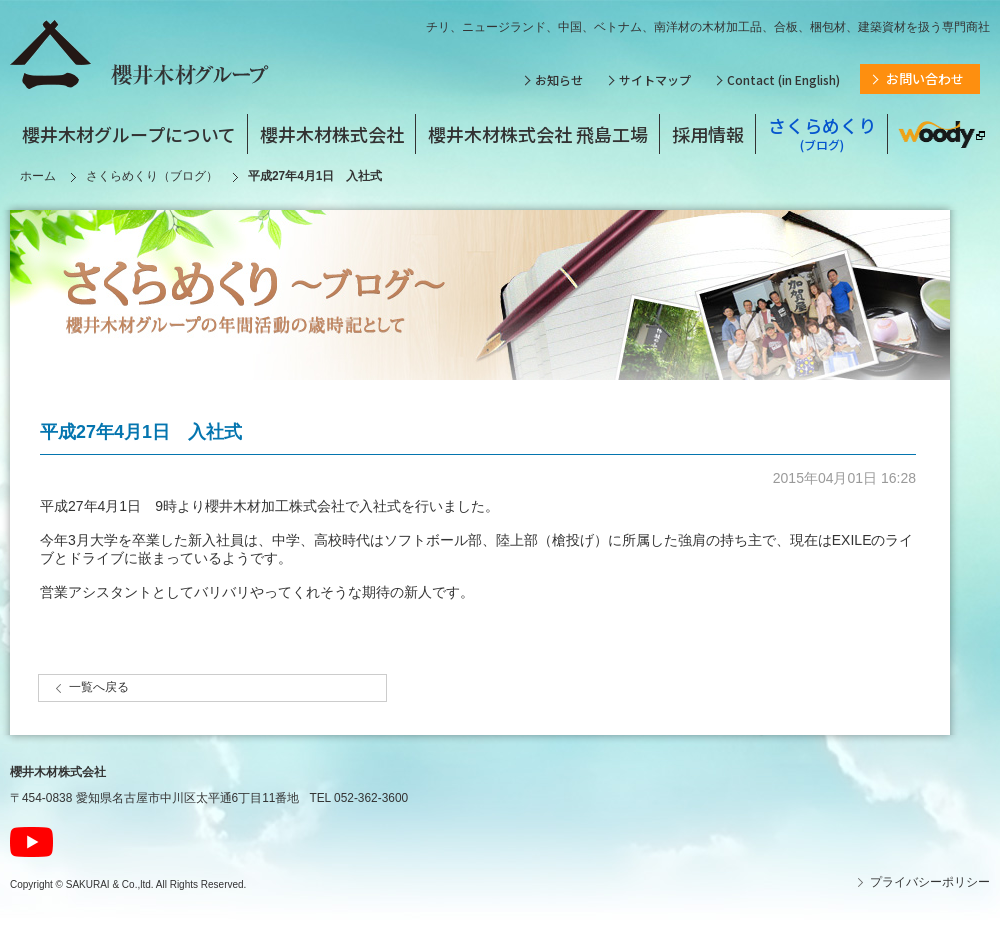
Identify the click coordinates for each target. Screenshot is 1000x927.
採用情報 (708, 134)
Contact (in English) (783, 79)
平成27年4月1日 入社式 (141, 432)
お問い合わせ (925, 78)
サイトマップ (655, 79)
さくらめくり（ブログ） (152, 176)
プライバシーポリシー (930, 882)
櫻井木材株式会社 (332, 134)
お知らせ (559, 79)
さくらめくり (822, 133)
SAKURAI (88, 884)
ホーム (38, 176)
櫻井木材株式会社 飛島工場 (538, 134)
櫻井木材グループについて (129, 134)
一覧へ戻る (99, 687)
